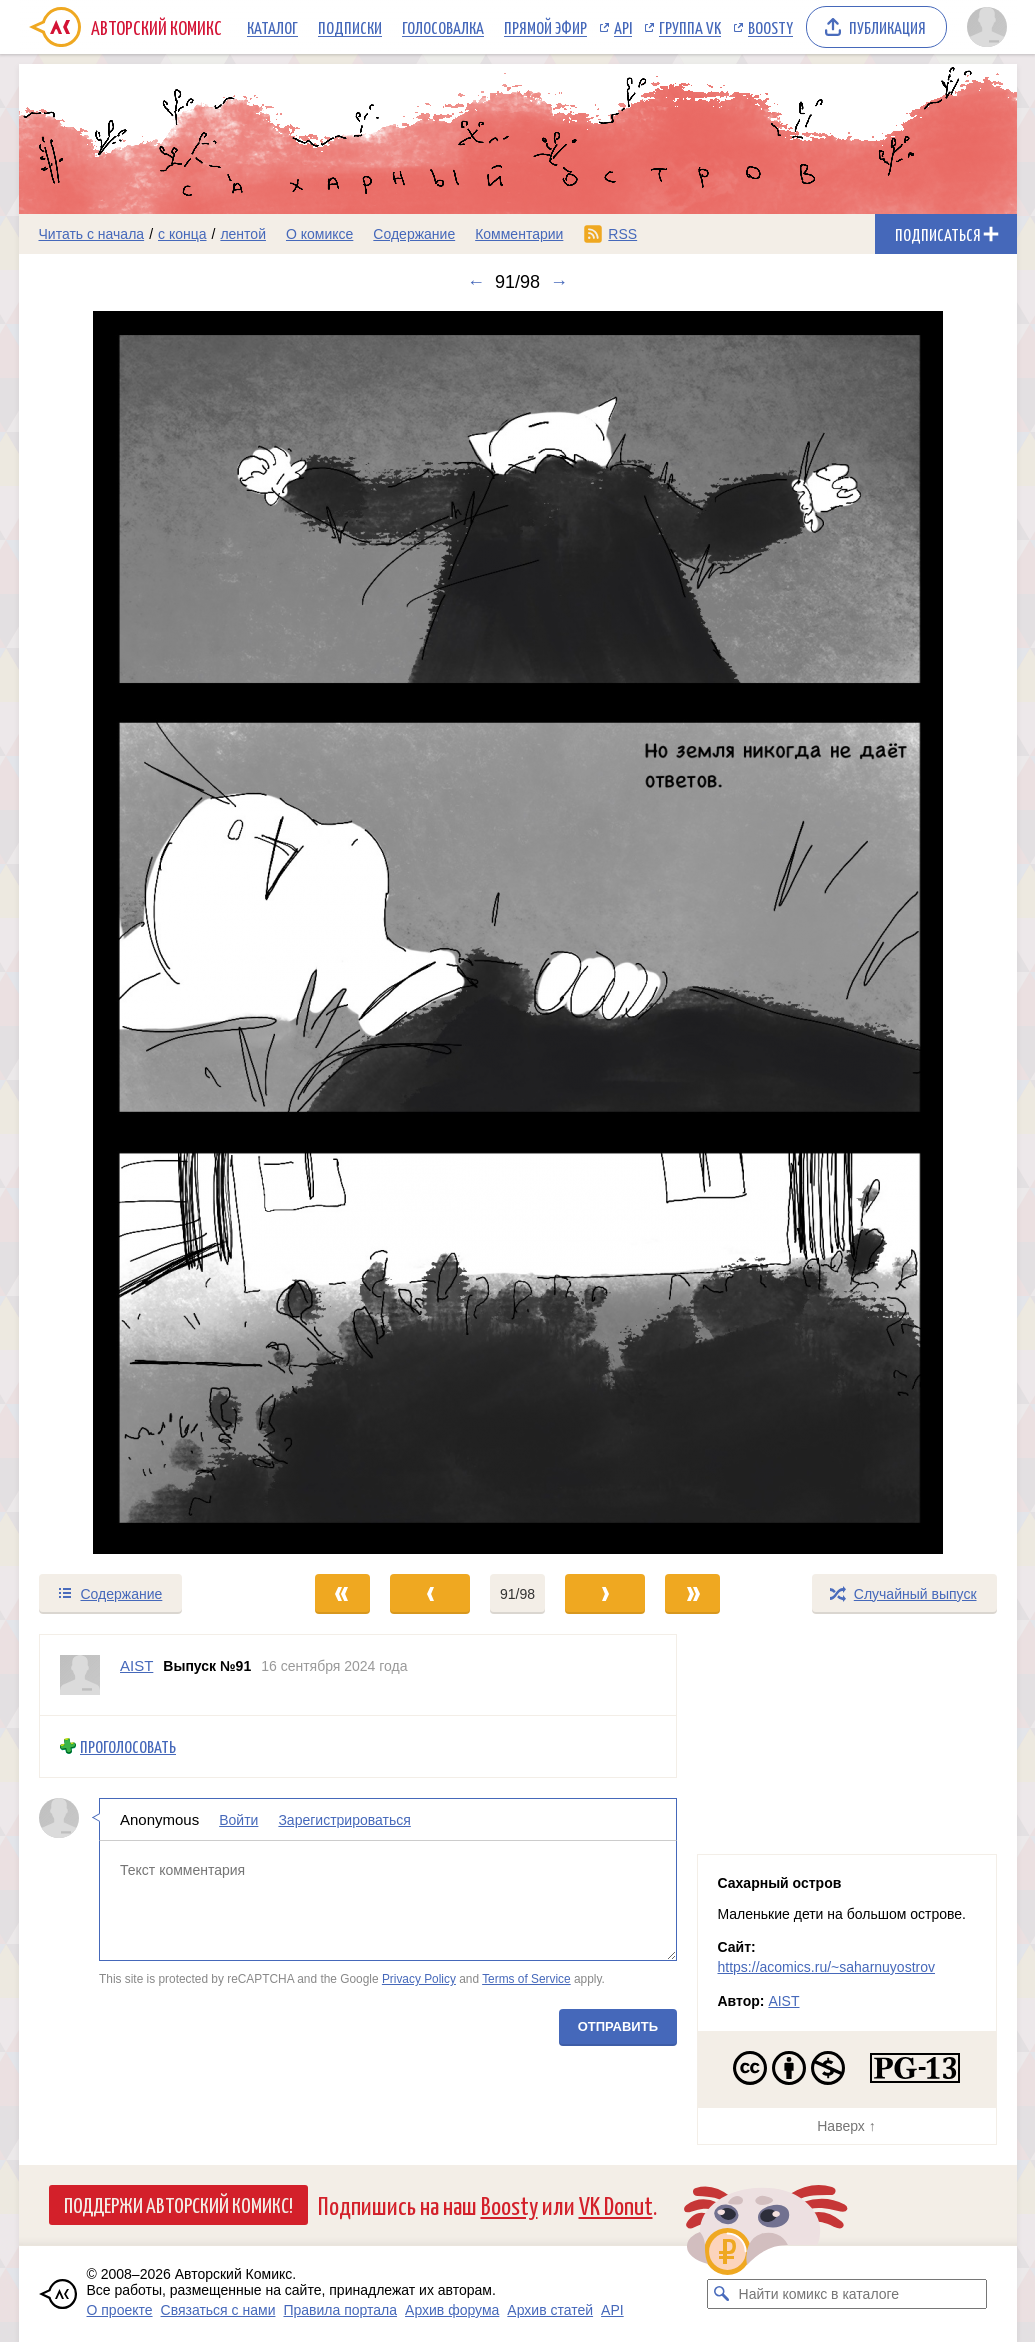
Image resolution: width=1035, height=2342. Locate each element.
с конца (182, 234)
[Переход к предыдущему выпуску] (144, 932)
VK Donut (616, 2204)
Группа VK (690, 27)
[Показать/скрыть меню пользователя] (987, 27)
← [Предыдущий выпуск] (476, 282)
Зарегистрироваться (344, 1819)
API (623, 27)
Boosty (770, 27)
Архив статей (550, 2310)
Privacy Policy (418, 1979)
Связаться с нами (218, 2310)
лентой (243, 234)
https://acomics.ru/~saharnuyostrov (827, 1967)
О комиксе (319, 234)
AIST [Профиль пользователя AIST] (136, 1665)
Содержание (414, 234)
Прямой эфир (545, 27)
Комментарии (519, 234)
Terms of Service (526, 1979)
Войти (238, 1819)
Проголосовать (128, 1746)
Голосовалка (443, 27)
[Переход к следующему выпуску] (518, 932)
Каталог (272, 27)
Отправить (617, 2025)
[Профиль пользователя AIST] (80, 1675)
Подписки (350, 27)
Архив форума (452, 2310)
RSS (622, 234)
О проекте (120, 2310)
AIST (783, 2001)
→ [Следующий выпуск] (559, 282)
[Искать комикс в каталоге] (722, 2294)
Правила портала (340, 2310)
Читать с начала (92, 234)
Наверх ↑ (846, 2126)
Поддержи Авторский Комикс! (178, 2204)
